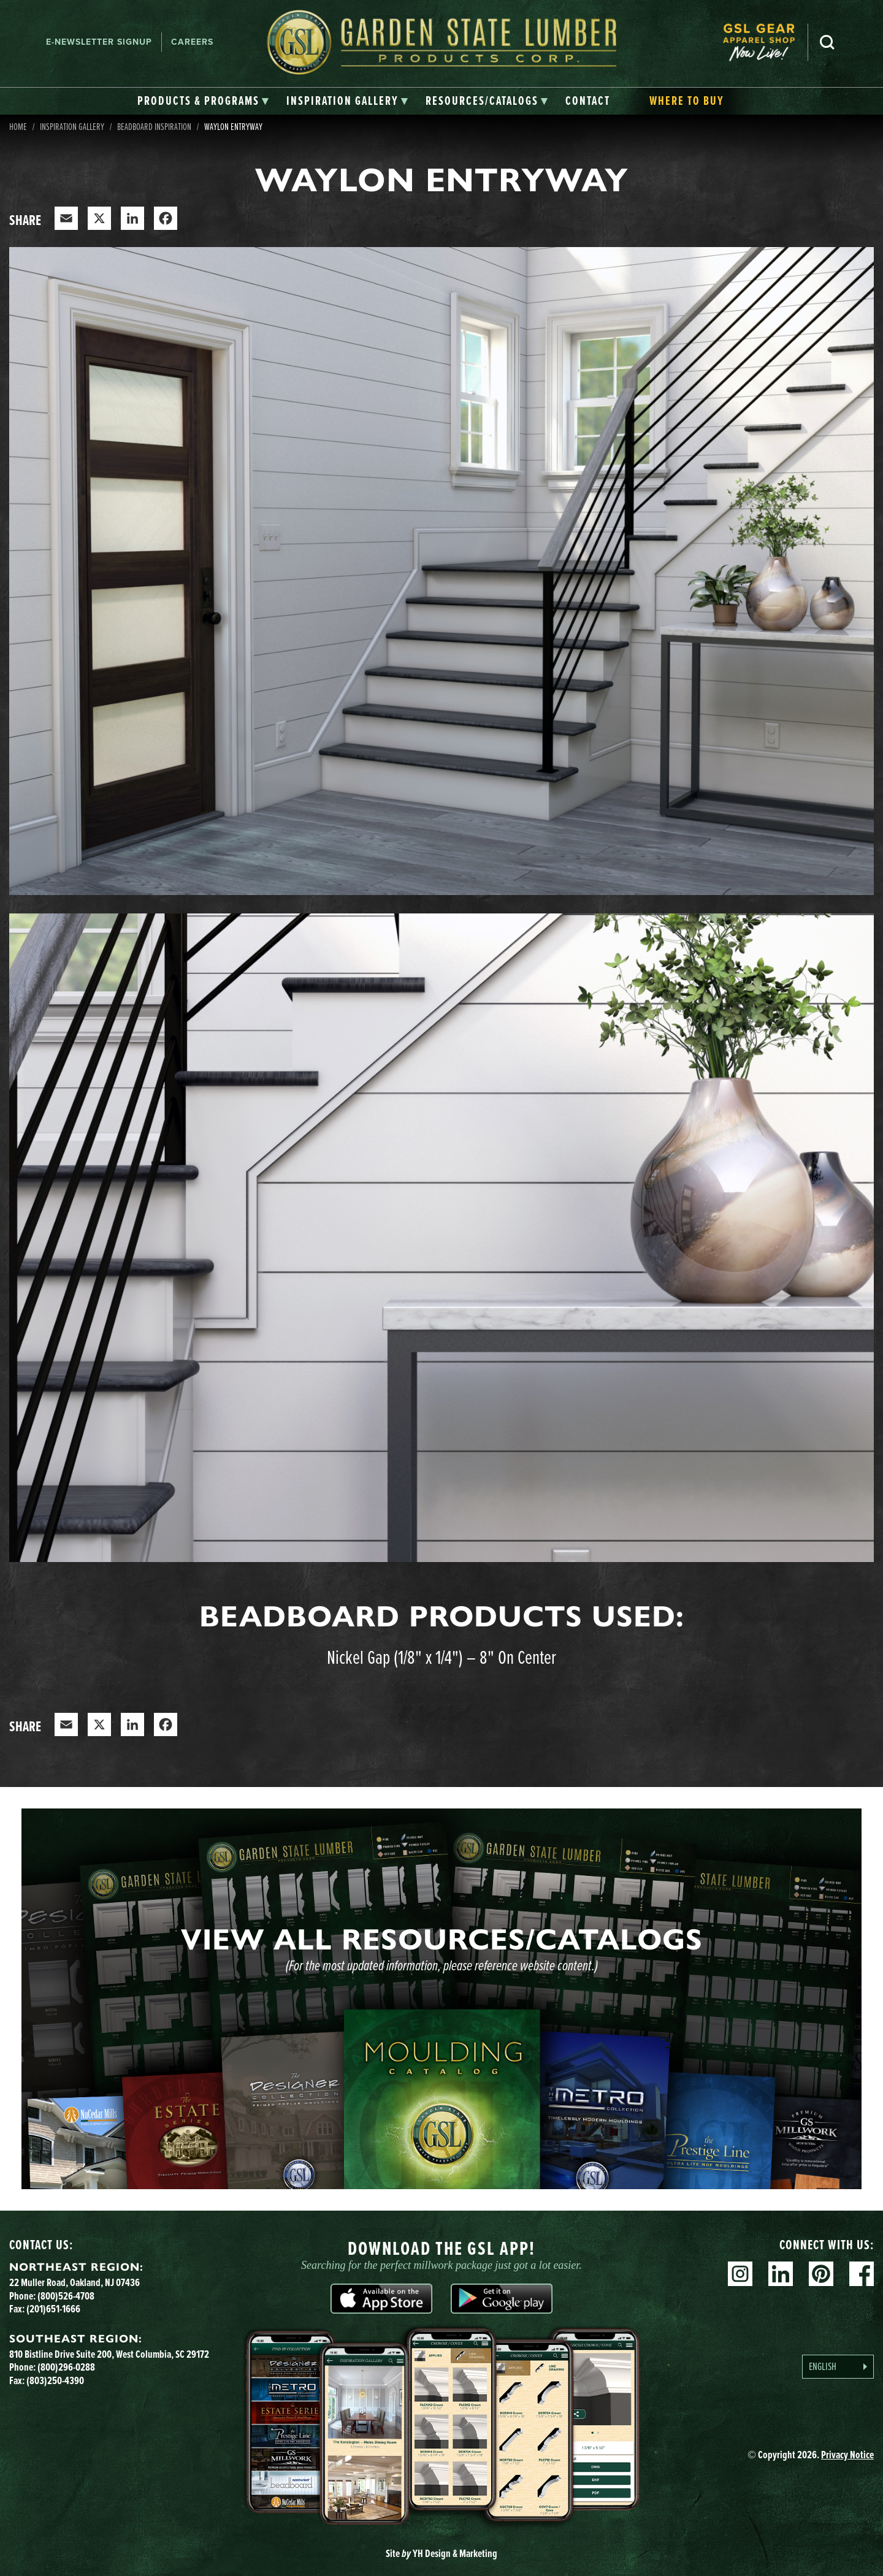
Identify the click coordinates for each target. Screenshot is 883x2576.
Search (827, 42)
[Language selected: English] (838, 2367)
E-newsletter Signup (99, 42)
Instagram (740, 2274)
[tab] (203, 101)
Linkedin (780, 2274)
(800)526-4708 (65, 2296)
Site (441, 2553)
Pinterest (821, 2274)
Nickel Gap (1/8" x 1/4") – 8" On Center (441, 1656)
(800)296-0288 (66, 2367)
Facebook (861, 2274)
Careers (192, 42)
